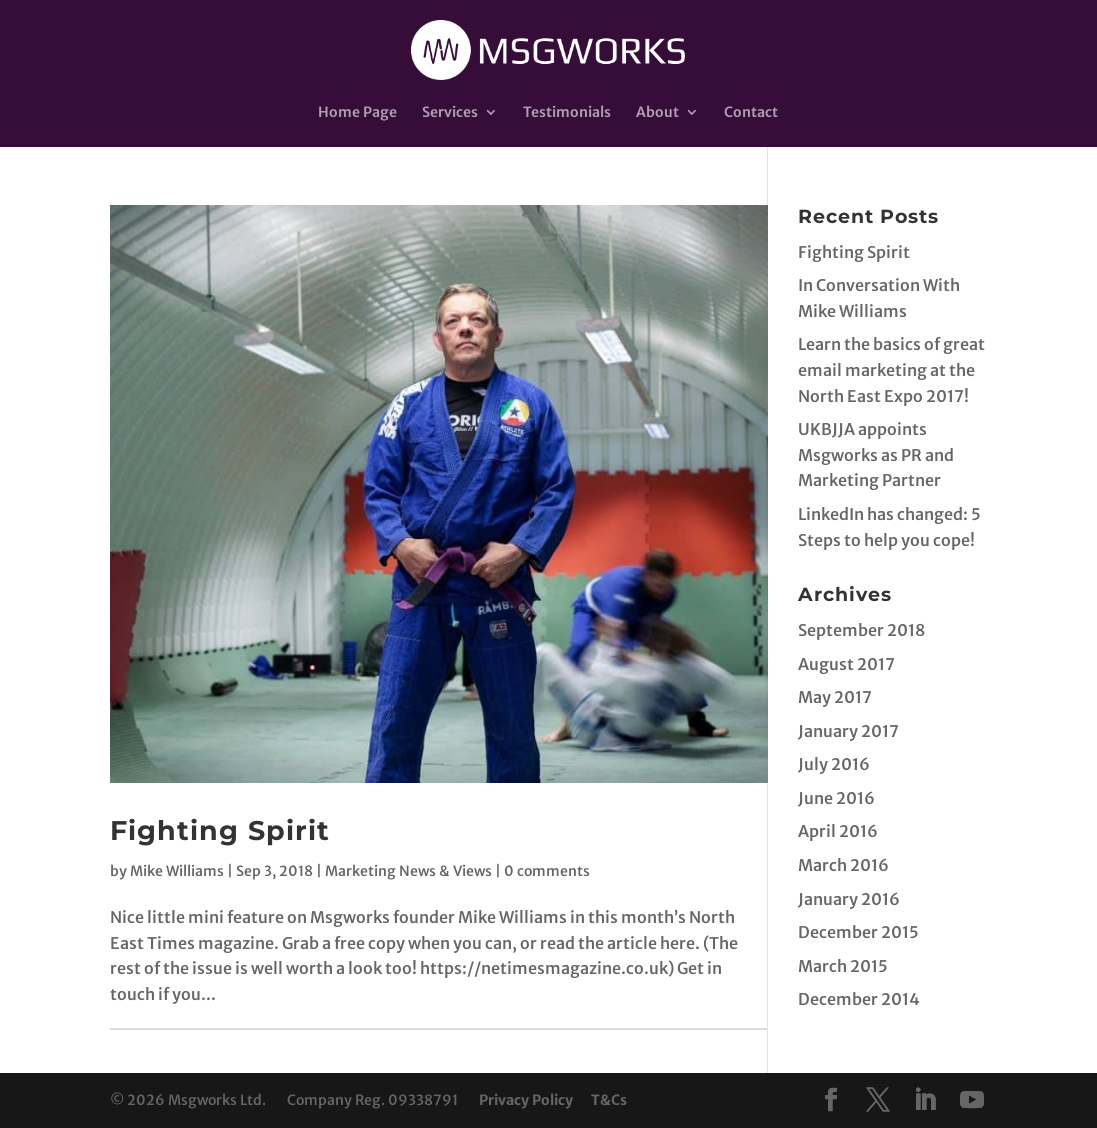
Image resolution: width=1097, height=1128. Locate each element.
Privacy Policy (526, 1100)
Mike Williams (177, 871)
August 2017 (846, 664)
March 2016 (843, 865)
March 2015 (843, 966)
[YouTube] (972, 1101)
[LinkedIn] (925, 1101)
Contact (751, 113)
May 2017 (835, 697)
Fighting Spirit (220, 830)
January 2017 (848, 731)
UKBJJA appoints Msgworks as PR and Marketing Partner (876, 454)
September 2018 (861, 630)
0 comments (547, 871)
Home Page (357, 113)
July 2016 (834, 764)
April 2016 (838, 831)
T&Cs (609, 1100)
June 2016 (836, 798)
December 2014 (859, 999)
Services (450, 113)
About (657, 113)
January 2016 (849, 899)
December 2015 (858, 932)
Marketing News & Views (408, 871)
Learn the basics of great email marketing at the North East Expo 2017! (891, 369)
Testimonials (567, 113)
